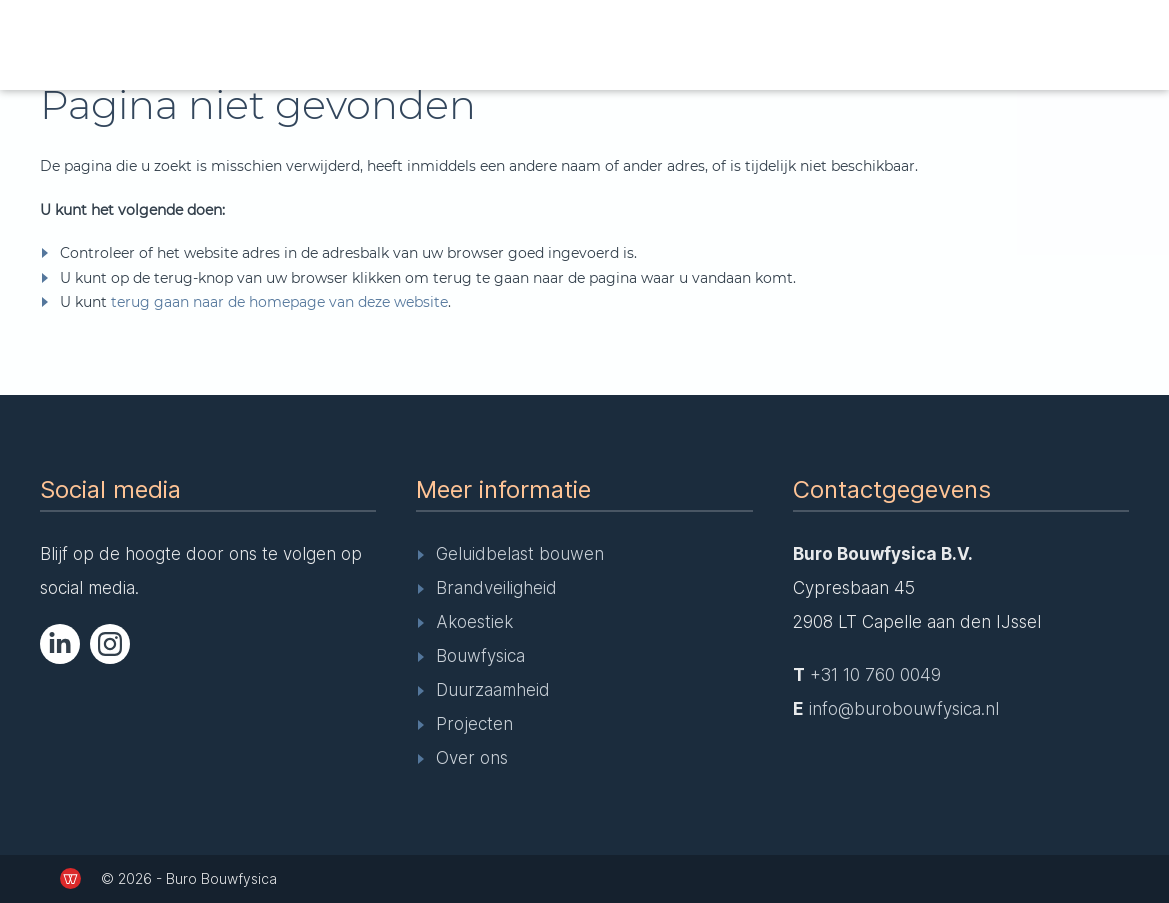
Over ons (472, 758)
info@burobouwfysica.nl (904, 709)
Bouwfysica (480, 656)
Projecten (474, 724)
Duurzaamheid (493, 690)
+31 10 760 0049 (875, 675)
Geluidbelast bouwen (520, 554)
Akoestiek (474, 622)
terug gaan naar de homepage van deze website (279, 302)
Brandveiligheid (496, 588)
